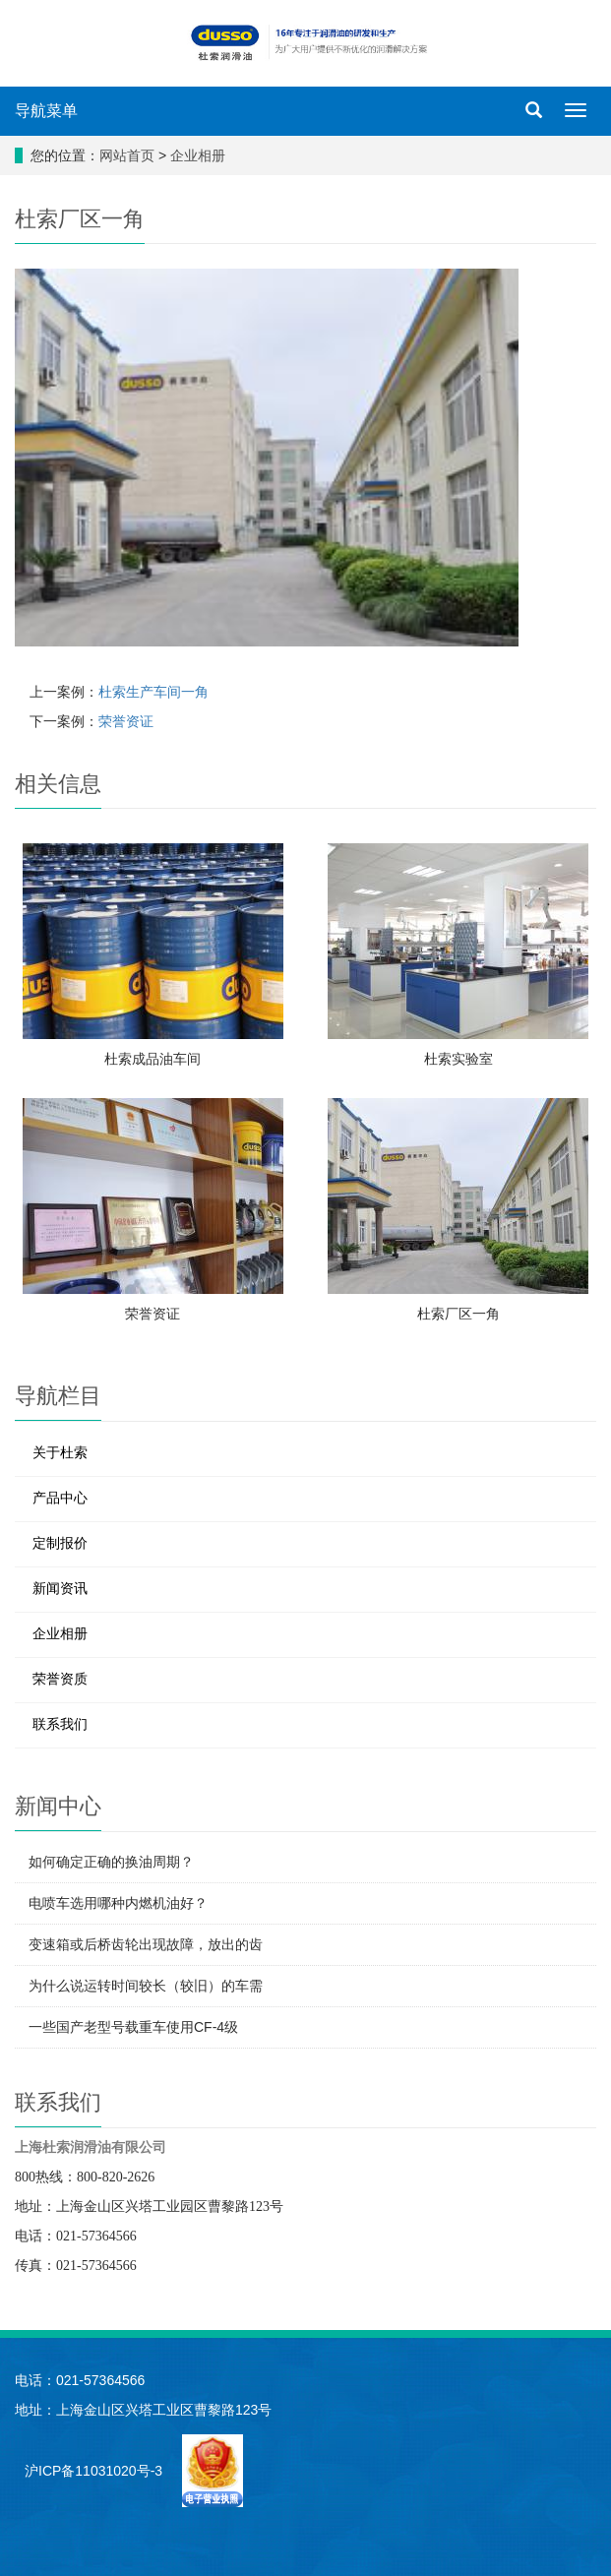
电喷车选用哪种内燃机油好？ (118, 1903)
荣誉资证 (125, 721)
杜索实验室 (458, 1059)
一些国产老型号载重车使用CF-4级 (133, 2027)
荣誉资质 (60, 1679)
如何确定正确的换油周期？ (111, 1862)
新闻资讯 (60, 1588)
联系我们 (60, 1724)
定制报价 (60, 1543)
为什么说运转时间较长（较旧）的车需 (146, 1985)
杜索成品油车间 (152, 1059)
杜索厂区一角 (458, 1313)
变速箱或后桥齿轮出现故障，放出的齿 (146, 1944)
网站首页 (126, 155)
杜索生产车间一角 (153, 692)
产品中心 (60, 1497)
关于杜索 (60, 1452)
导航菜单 (46, 110)
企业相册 (197, 155)
